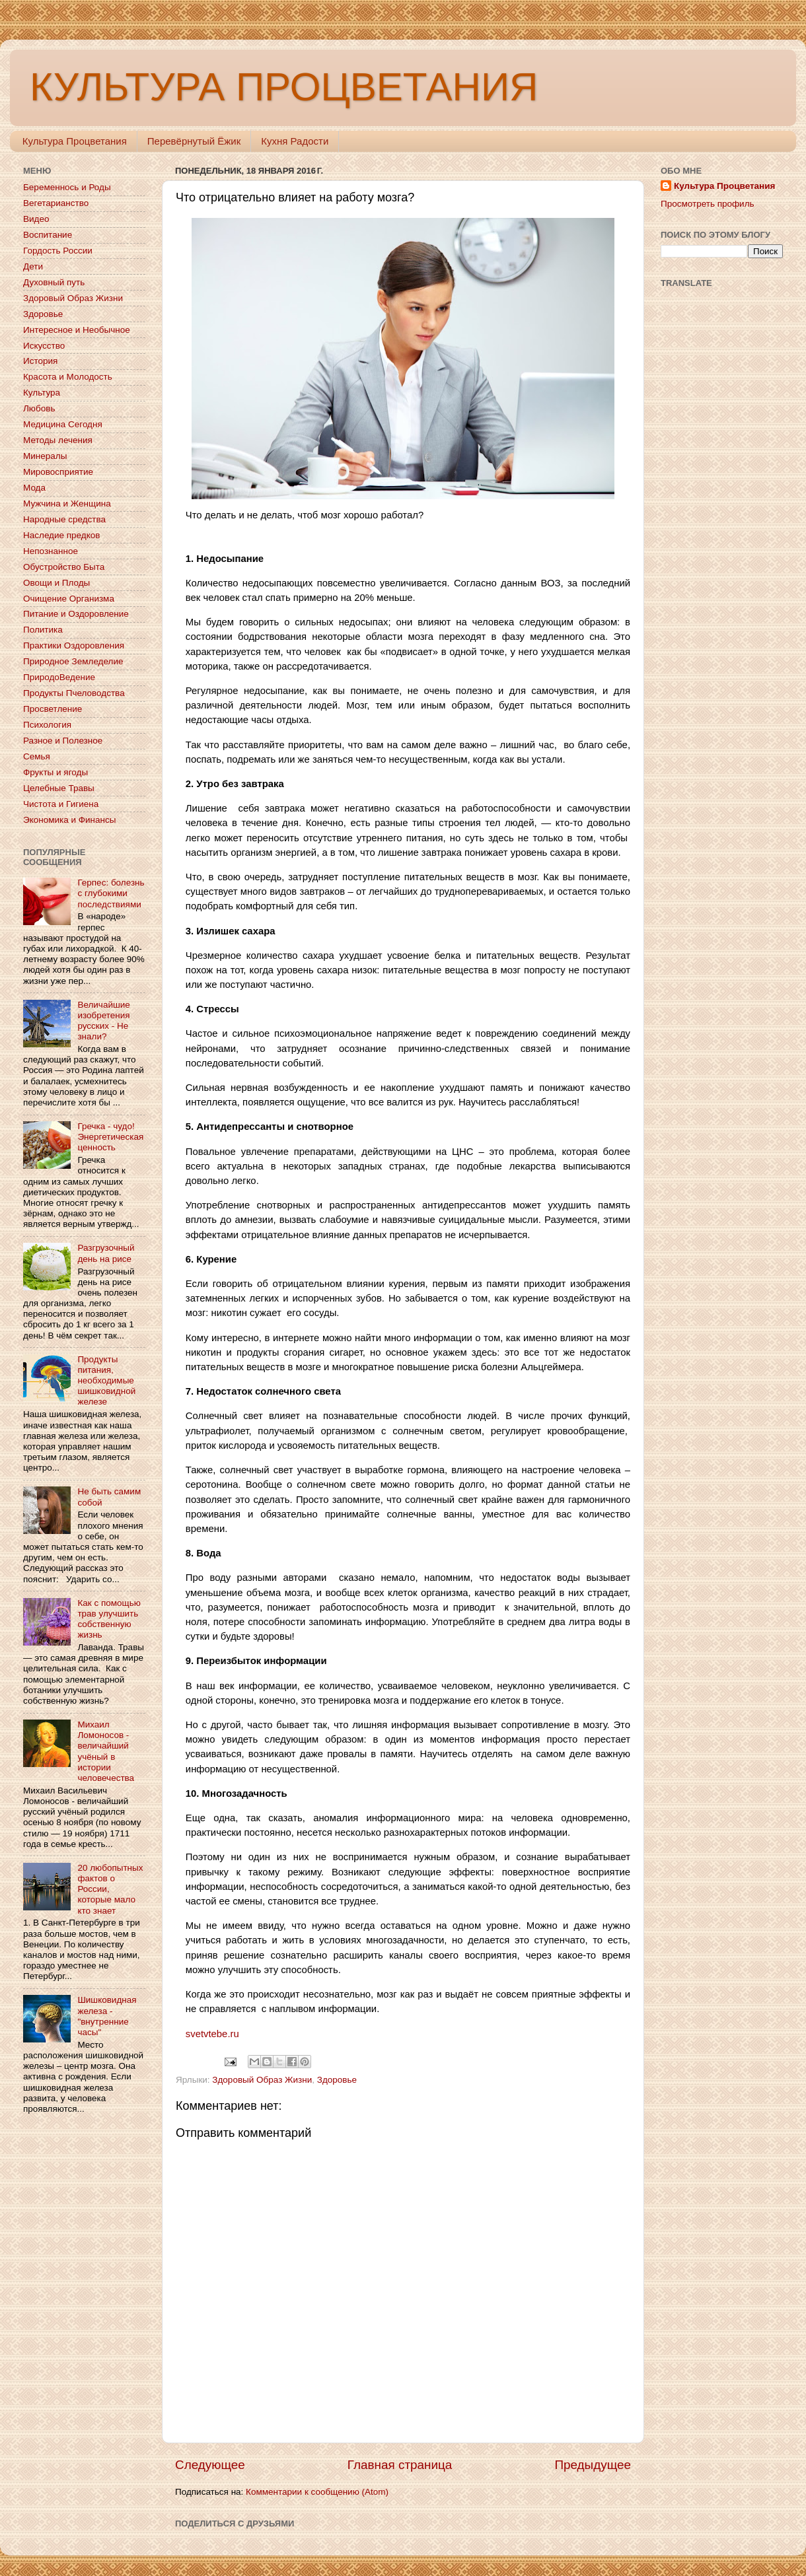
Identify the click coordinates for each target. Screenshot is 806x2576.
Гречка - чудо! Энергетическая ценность (110, 1136)
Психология (47, 725)
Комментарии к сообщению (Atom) (317, 2492)
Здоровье (337, 2080)
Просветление (52, 709)
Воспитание (47, 235)
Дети (33, 266)
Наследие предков (61, 535)
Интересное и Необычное (76, 330)
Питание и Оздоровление (76, 614)
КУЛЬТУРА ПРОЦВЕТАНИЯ (284, 87)
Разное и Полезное (62, 741)
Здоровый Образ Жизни (262, 2080)
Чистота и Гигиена (60, 804)
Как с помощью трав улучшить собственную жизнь (108, 1619)
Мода (34, 488)
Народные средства (64, 519)
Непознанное (50, 551)
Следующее (210, 2465)
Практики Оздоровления (73, 645)
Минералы (45, 456)
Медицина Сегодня (62, 424)
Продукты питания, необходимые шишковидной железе (106, 1380)
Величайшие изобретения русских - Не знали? (103, 1021)
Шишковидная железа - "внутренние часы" (106, 2016)
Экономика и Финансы (69, 820)
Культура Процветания (74, 141)
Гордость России (57, 251)
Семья (36, 756)
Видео (36, 219)
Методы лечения (57, 440)
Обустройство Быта (63, 567)
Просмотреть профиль (707, 204)
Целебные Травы (58, 788)
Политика (43, 630)
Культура (41, 393)
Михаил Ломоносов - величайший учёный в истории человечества (105, 1751)
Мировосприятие (58, 472)
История (40, 361)
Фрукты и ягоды (55, 772)
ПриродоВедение (59, 677)
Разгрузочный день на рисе (105, 1253)
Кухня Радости (294, 141)
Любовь (39, 408)
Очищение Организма (68, 599)
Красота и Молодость (67, 377)
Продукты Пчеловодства (74, 693)
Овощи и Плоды (56, 583)
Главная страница (400, 2465)
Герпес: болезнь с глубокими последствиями (110, 893)
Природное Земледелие (73, 661)
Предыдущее (592, 2465)
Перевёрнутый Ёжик (193, 141)
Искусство (44, 346)
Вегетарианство (56, 203)
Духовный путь (54, 282)
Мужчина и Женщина (67, 503)
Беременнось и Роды (67, 187)
